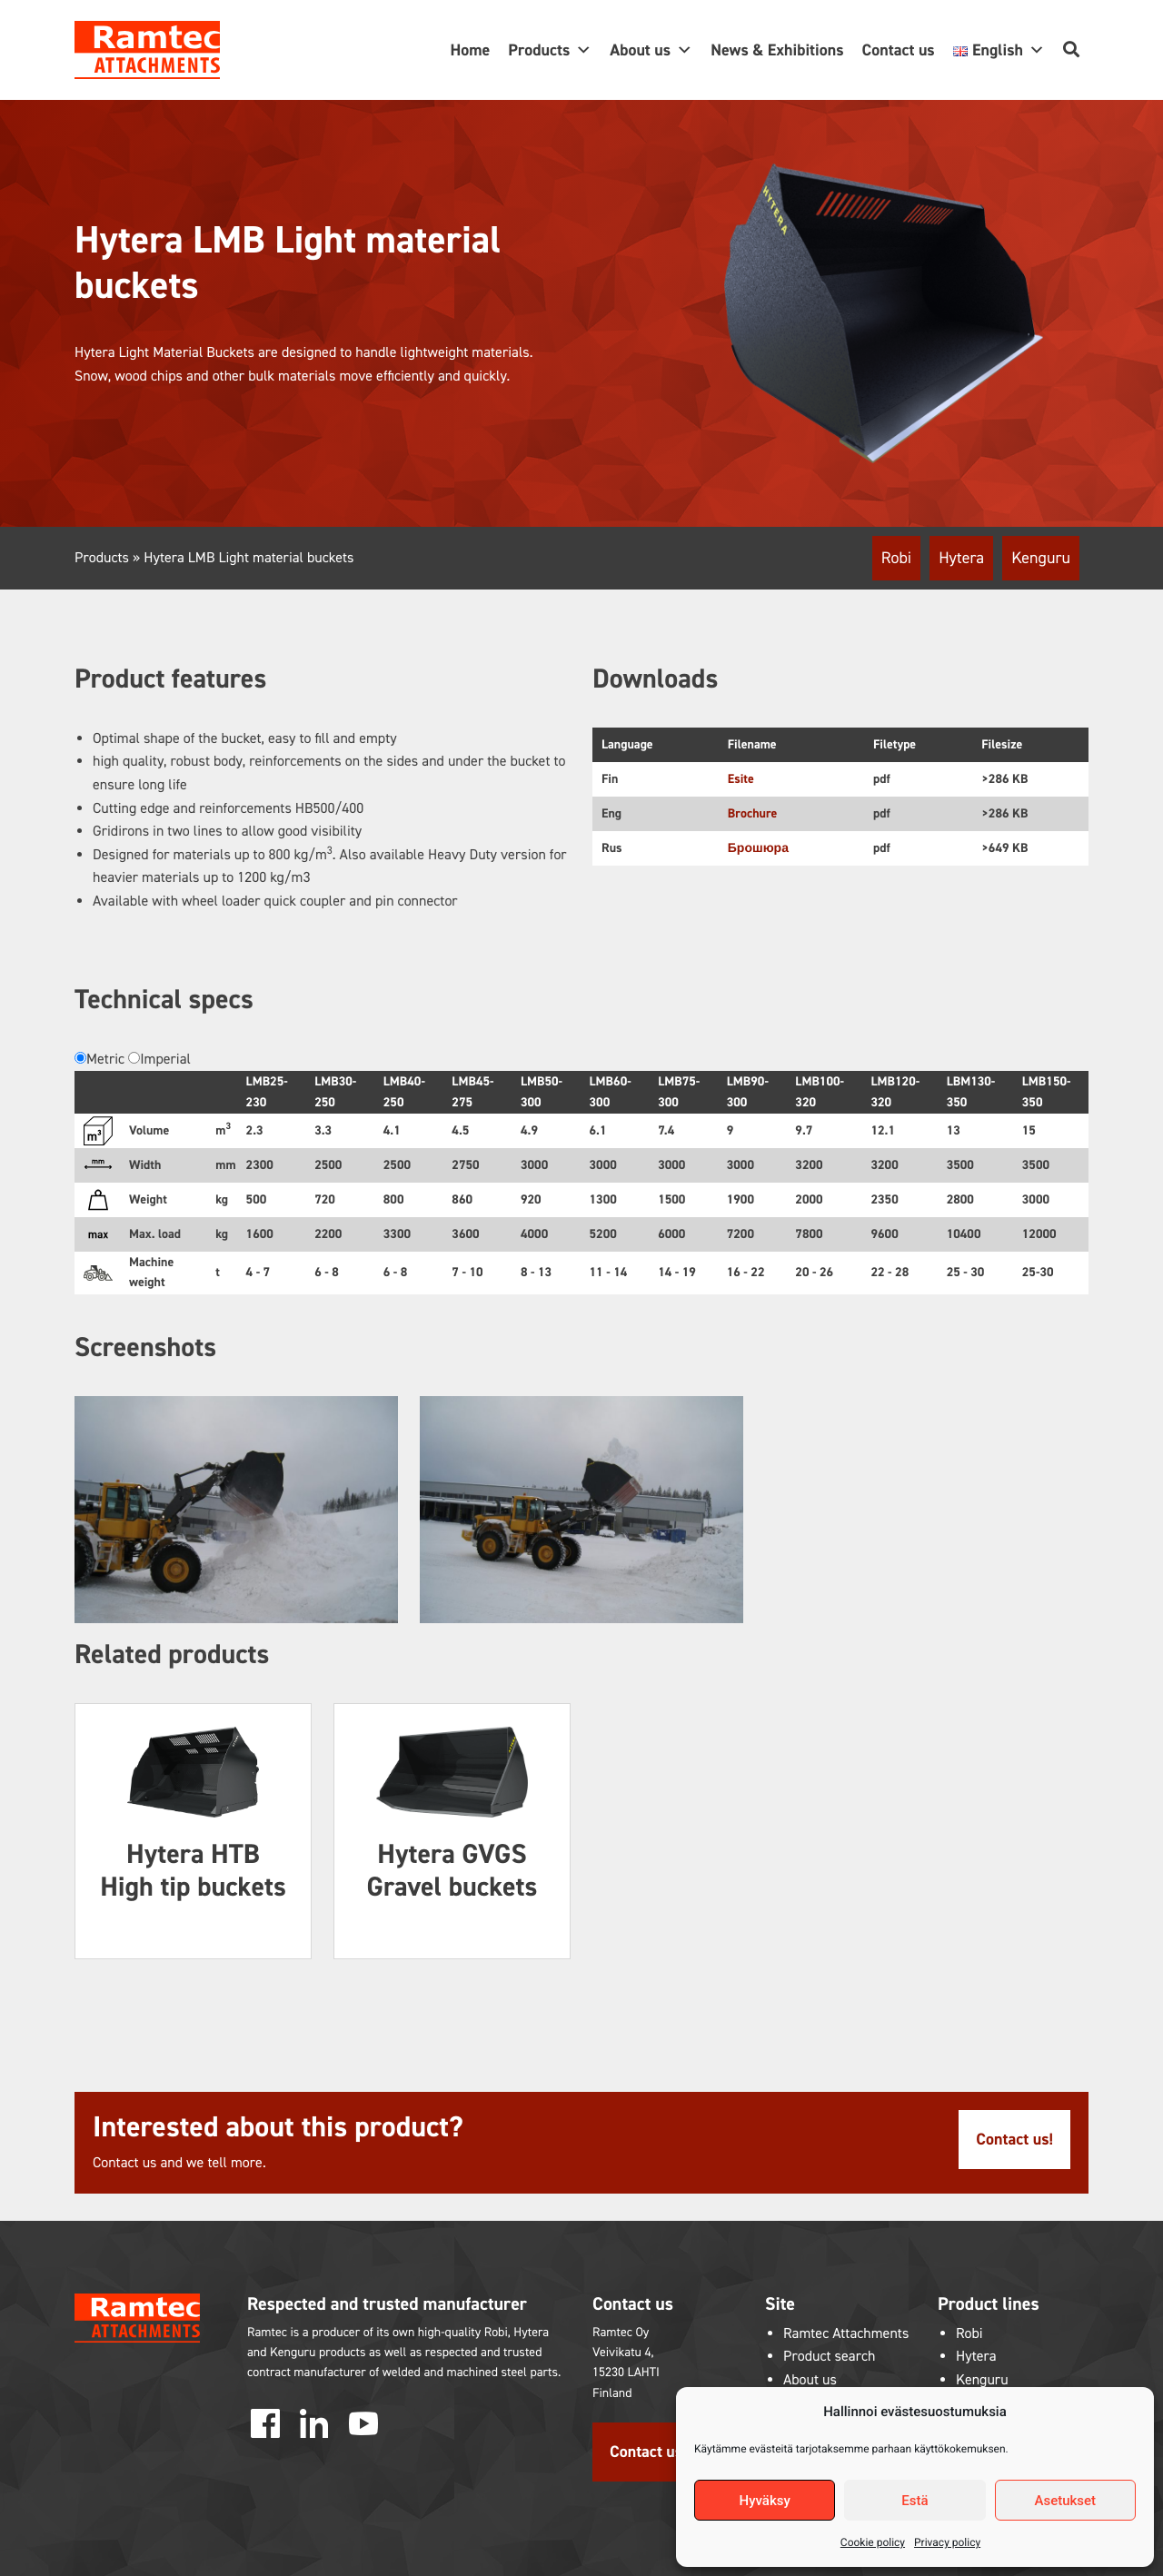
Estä (914, 2500)
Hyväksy (765, 2500)
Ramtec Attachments (846, 2333)
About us (651, 50)
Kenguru (1040, 558)
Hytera (961, 558)
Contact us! (1014, 2139)
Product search (829, 2356)
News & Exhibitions (777, 50)
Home (470, 50)
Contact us (898, 50)
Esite (741, 779)
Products (549, 50)
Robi (896, 558)
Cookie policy (872, 2542)
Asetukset (1066, 2500)
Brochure (753, 813)
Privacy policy (947, 2542)
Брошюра (758, 848)
